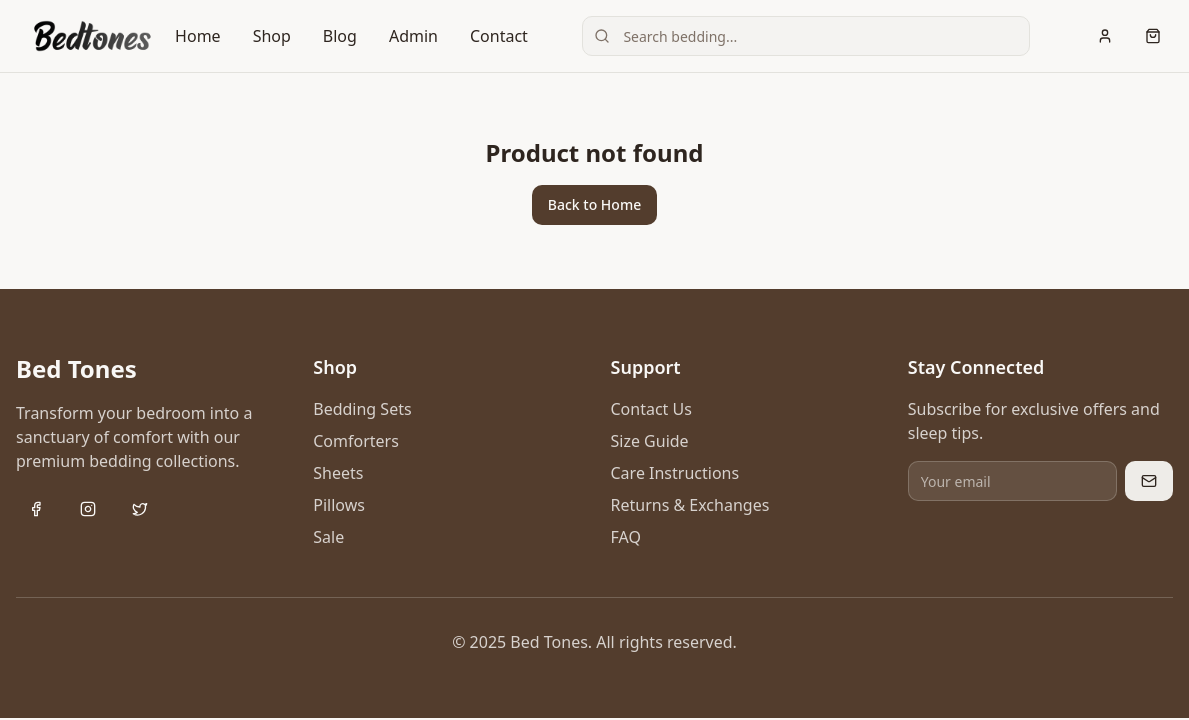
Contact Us (651, 409)
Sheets (338, 473)
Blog (340, 36)
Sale (328, 537)
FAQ (626, 537)
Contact (499, 36)
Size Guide (650, 441)
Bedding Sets (362, 409)
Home (198, 36)
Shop (272, 36)
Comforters (356, 441)
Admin (413, 36)
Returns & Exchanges (690, 505)
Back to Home (594, 204)
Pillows (339, 505)
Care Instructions (675, 473)
